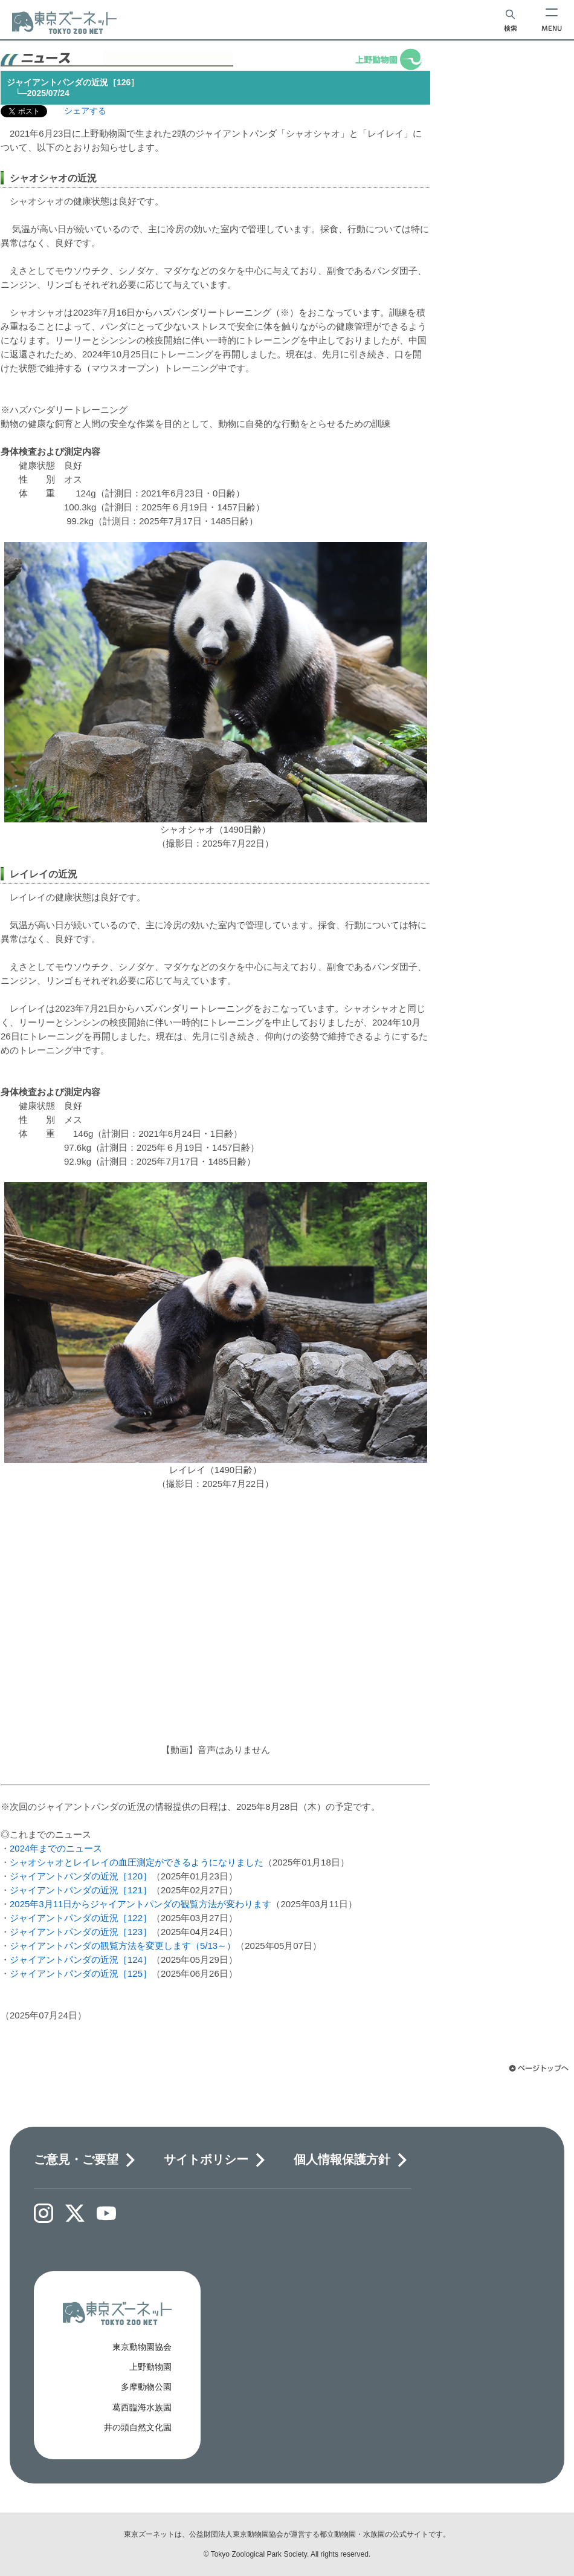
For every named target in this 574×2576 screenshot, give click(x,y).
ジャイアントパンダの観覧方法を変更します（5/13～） (123, 1945)
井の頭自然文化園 (138, 2427)
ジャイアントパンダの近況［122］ (81, 1918)
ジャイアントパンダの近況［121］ (81, 1890)
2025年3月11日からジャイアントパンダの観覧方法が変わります (140, 1904)
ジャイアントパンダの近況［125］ (81, 1973)
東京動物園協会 (142, 2347)
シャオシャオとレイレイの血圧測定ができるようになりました (136, 1862)
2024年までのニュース (56, 1848)
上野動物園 (150, 2367)
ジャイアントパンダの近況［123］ (81, 1932)
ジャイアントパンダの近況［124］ (81, 1959)
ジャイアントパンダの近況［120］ (81, 1876)
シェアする (85, 110)
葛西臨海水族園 (142, 2407)
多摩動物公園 (146, 2387)
